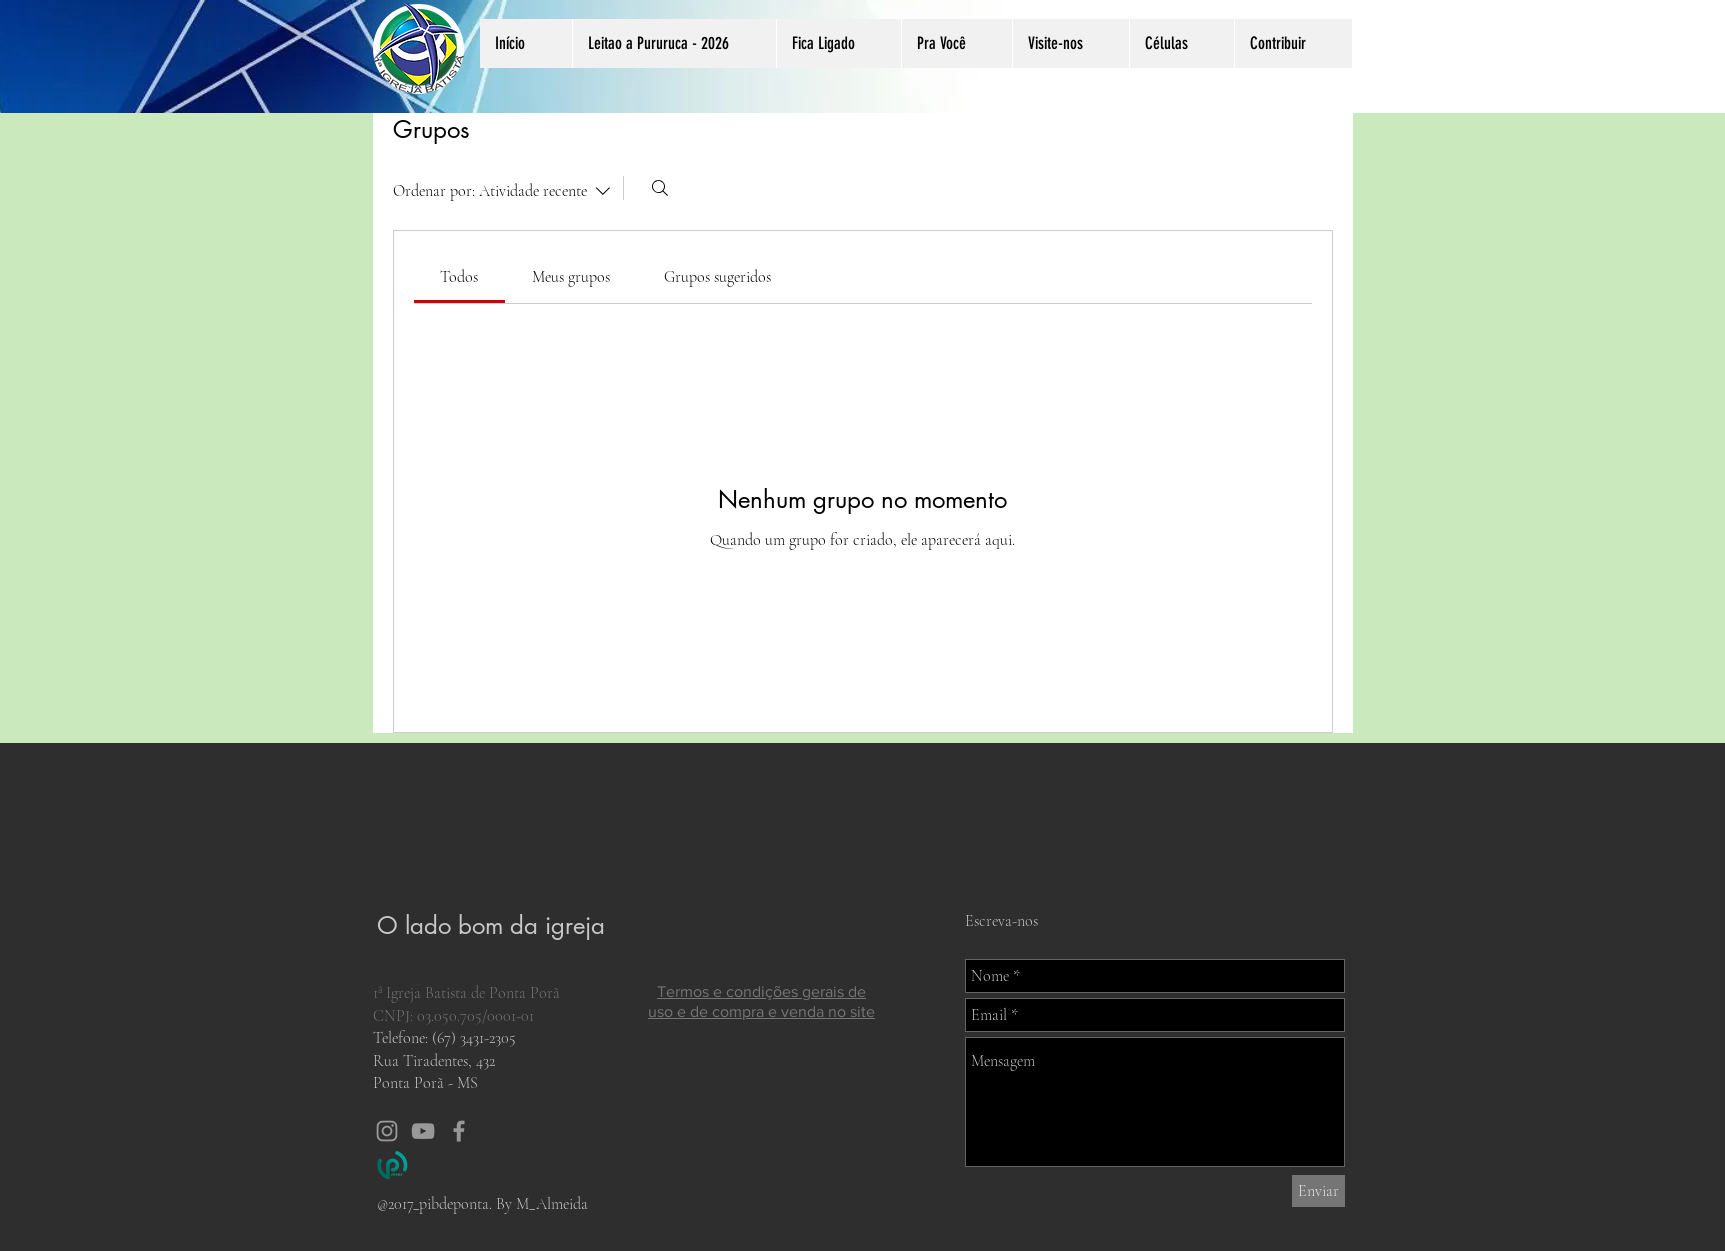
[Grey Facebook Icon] (459, 1131)
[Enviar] (1318, 1191)
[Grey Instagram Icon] (387, 1131)
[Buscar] (660, 188)
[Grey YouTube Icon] (423, 1131)
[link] (459, 277)
